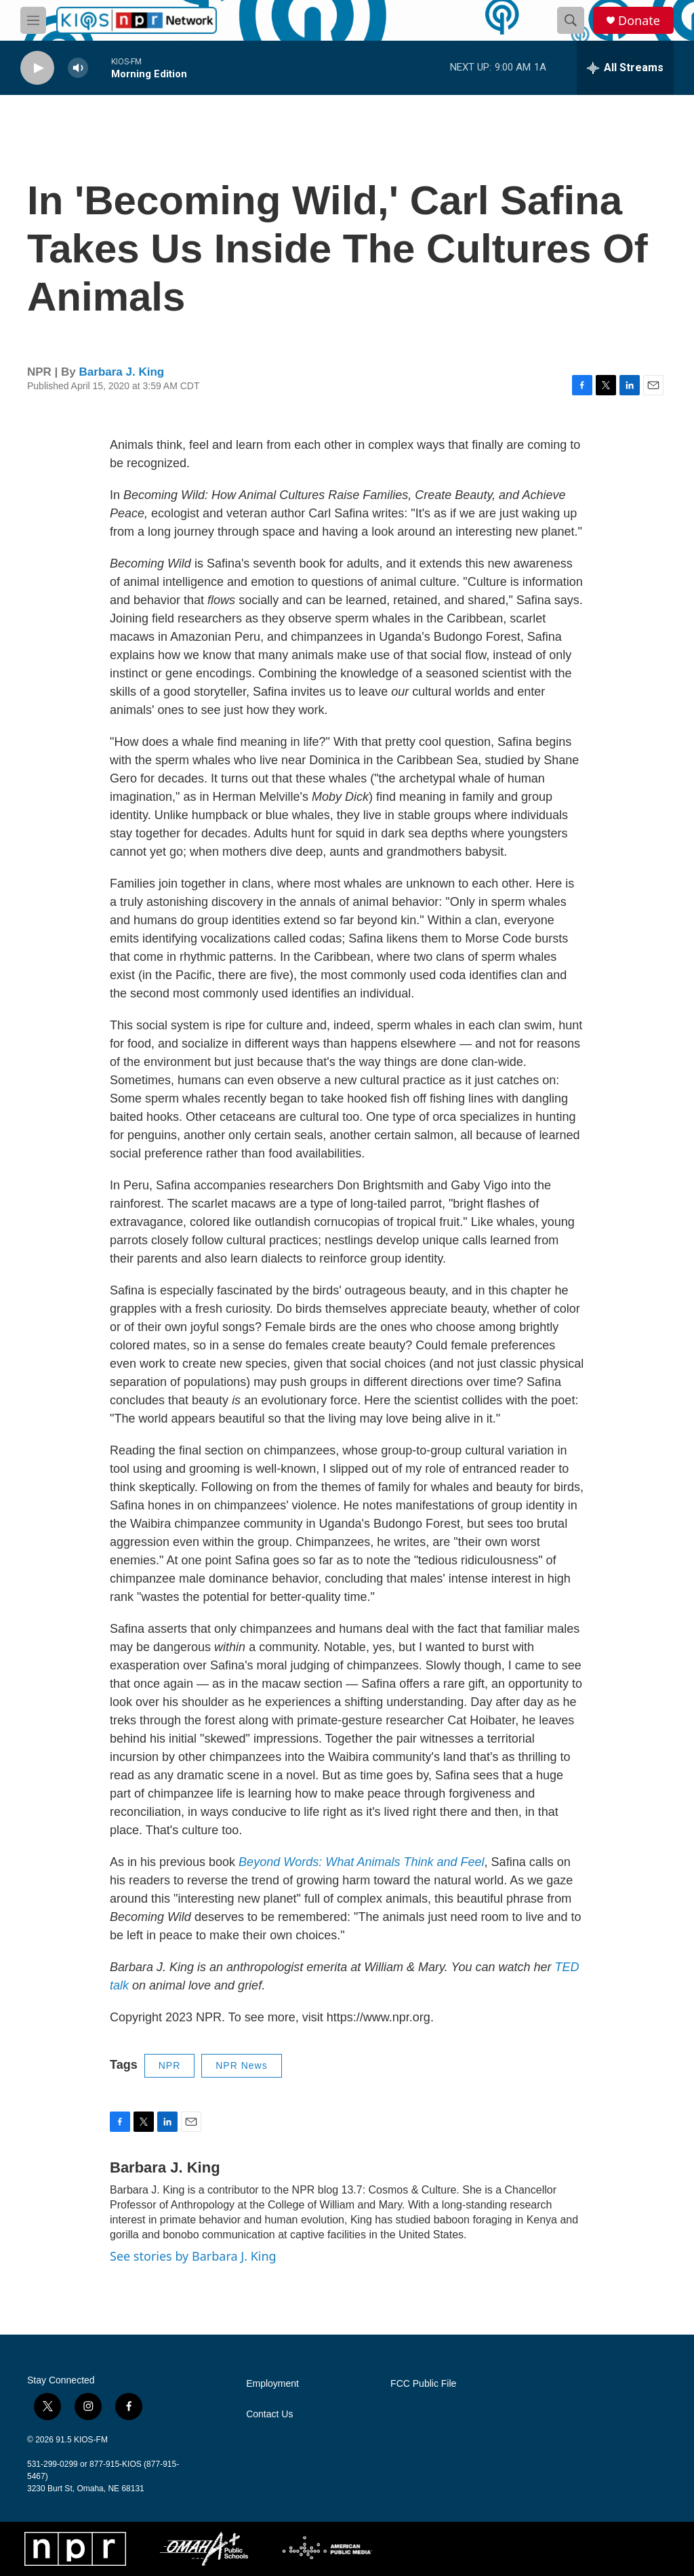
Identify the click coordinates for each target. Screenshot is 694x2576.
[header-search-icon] (570, 20)
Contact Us (269, 2414)
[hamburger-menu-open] (33, 20)
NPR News (241, 2065)
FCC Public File (423, 2384)
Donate (639, 21)
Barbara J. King (122, 371)
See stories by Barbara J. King (193, 2256)
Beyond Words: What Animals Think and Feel (362, 1862)
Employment (272, 2384)
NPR (170, 2065)
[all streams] (625, 68)
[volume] (77, 68)
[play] (37, 68)
